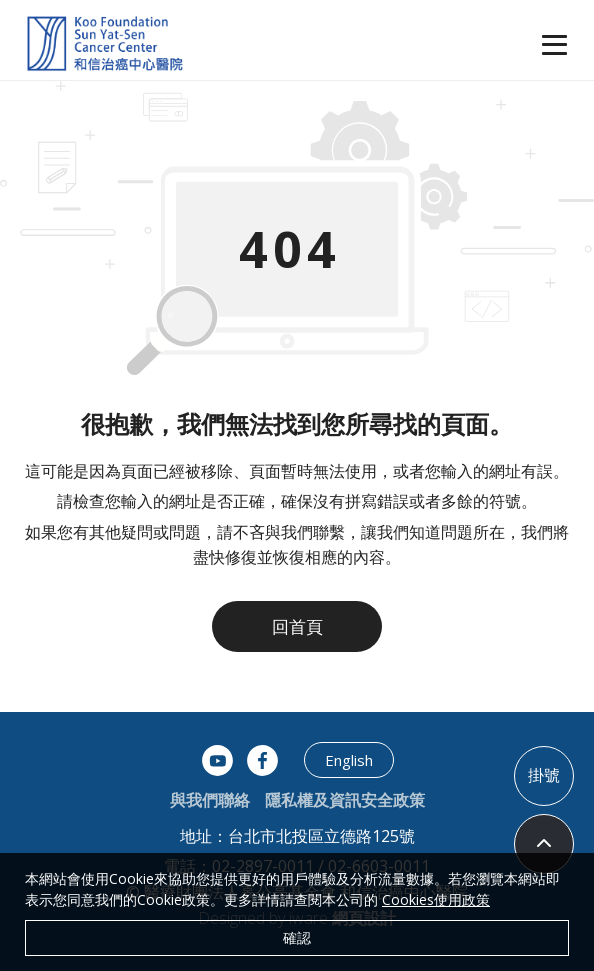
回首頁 (297, 626)
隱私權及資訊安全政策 (345, 800)
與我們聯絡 (210, 800)
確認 (297, 937)
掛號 (544, 775)
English (349, 760)
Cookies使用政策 (436, 899)
